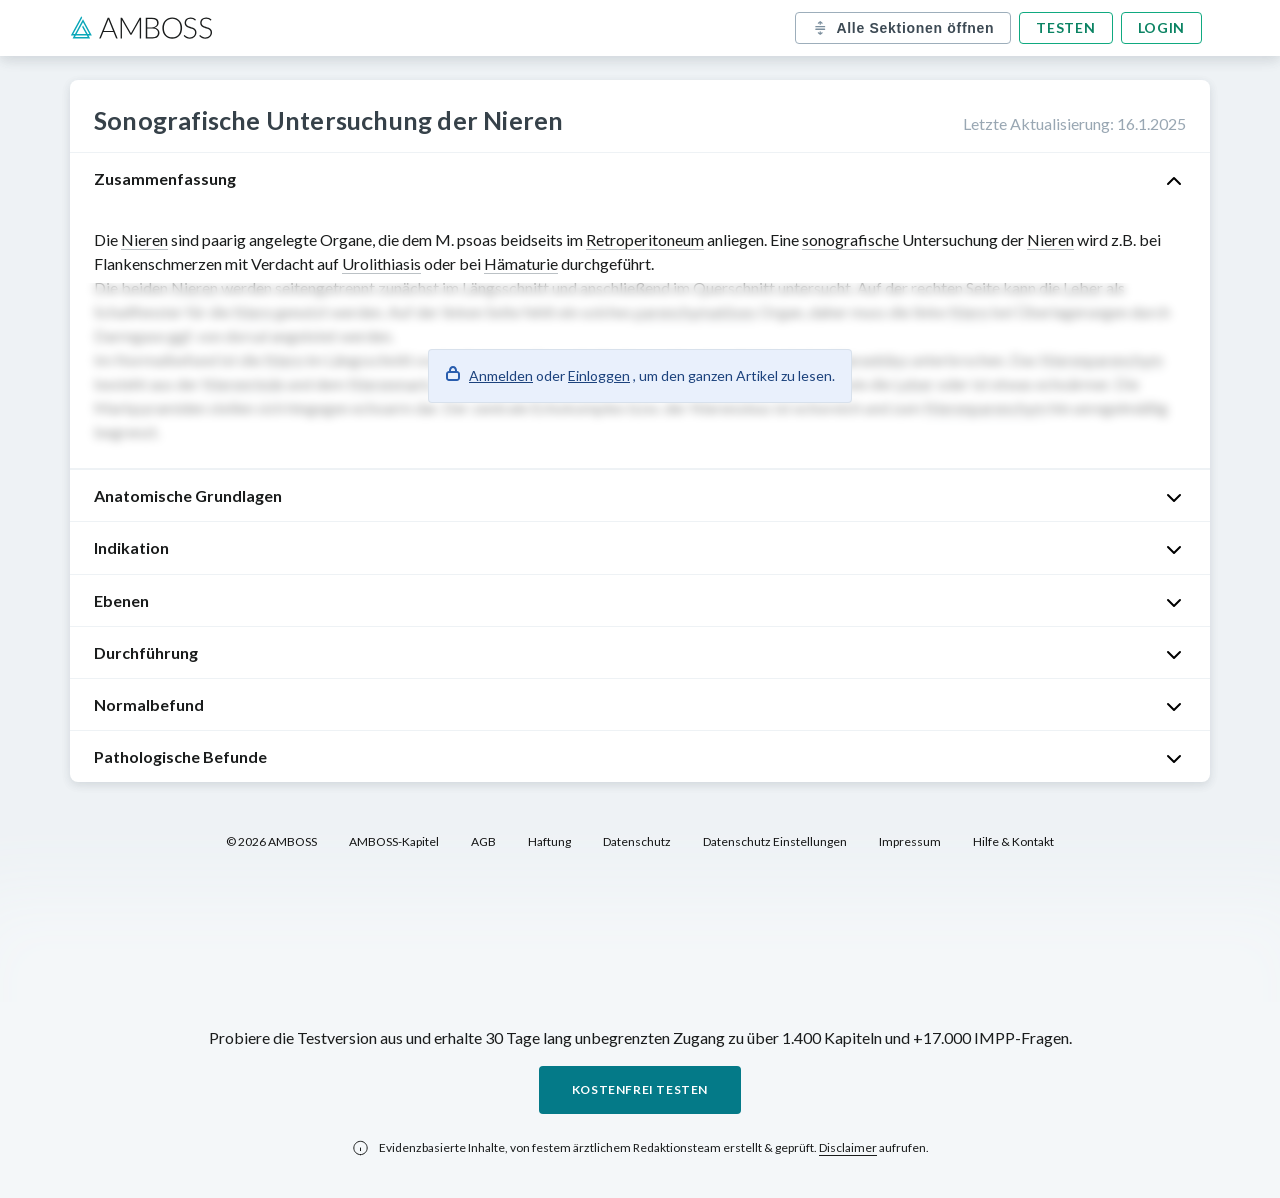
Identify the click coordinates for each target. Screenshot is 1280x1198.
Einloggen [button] (599, 375)
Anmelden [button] (501, 375)
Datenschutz (637, 841)
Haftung (549, 841)
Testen (1065, 27)
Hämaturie (521, 263)
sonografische (850, 239)
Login (1162, 27)
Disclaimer (848, 1147)
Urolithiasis (381, 263)
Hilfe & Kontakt (1013, 841)
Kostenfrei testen (640, 1089)
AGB (483, 841)
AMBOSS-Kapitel (394, 841)
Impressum (910, 841)
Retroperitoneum (645, 239)
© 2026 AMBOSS (271, 841)
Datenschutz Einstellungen (775, 841)
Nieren (144, 239)
